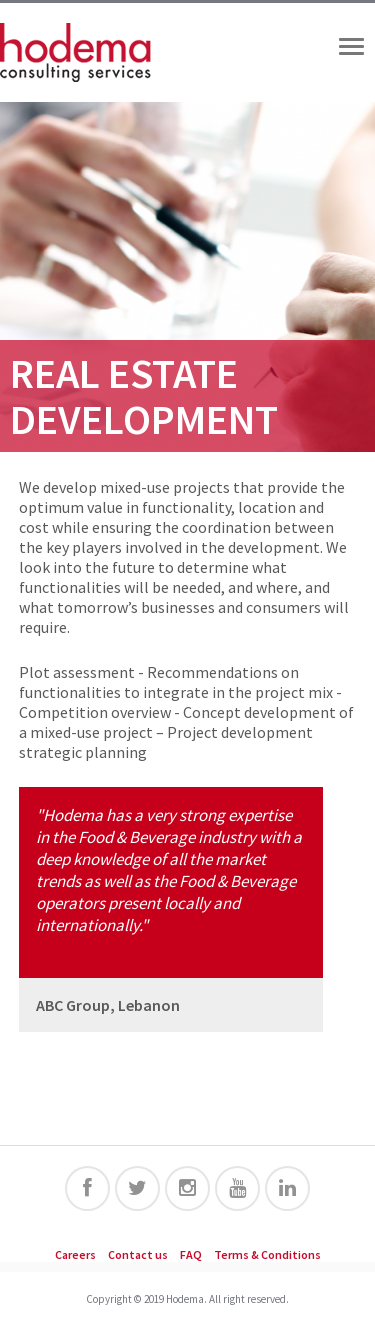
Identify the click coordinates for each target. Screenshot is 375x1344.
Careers (75, 1254)
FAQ (191, 1254)
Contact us (138, 1254)
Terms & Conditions (267, 1254)
